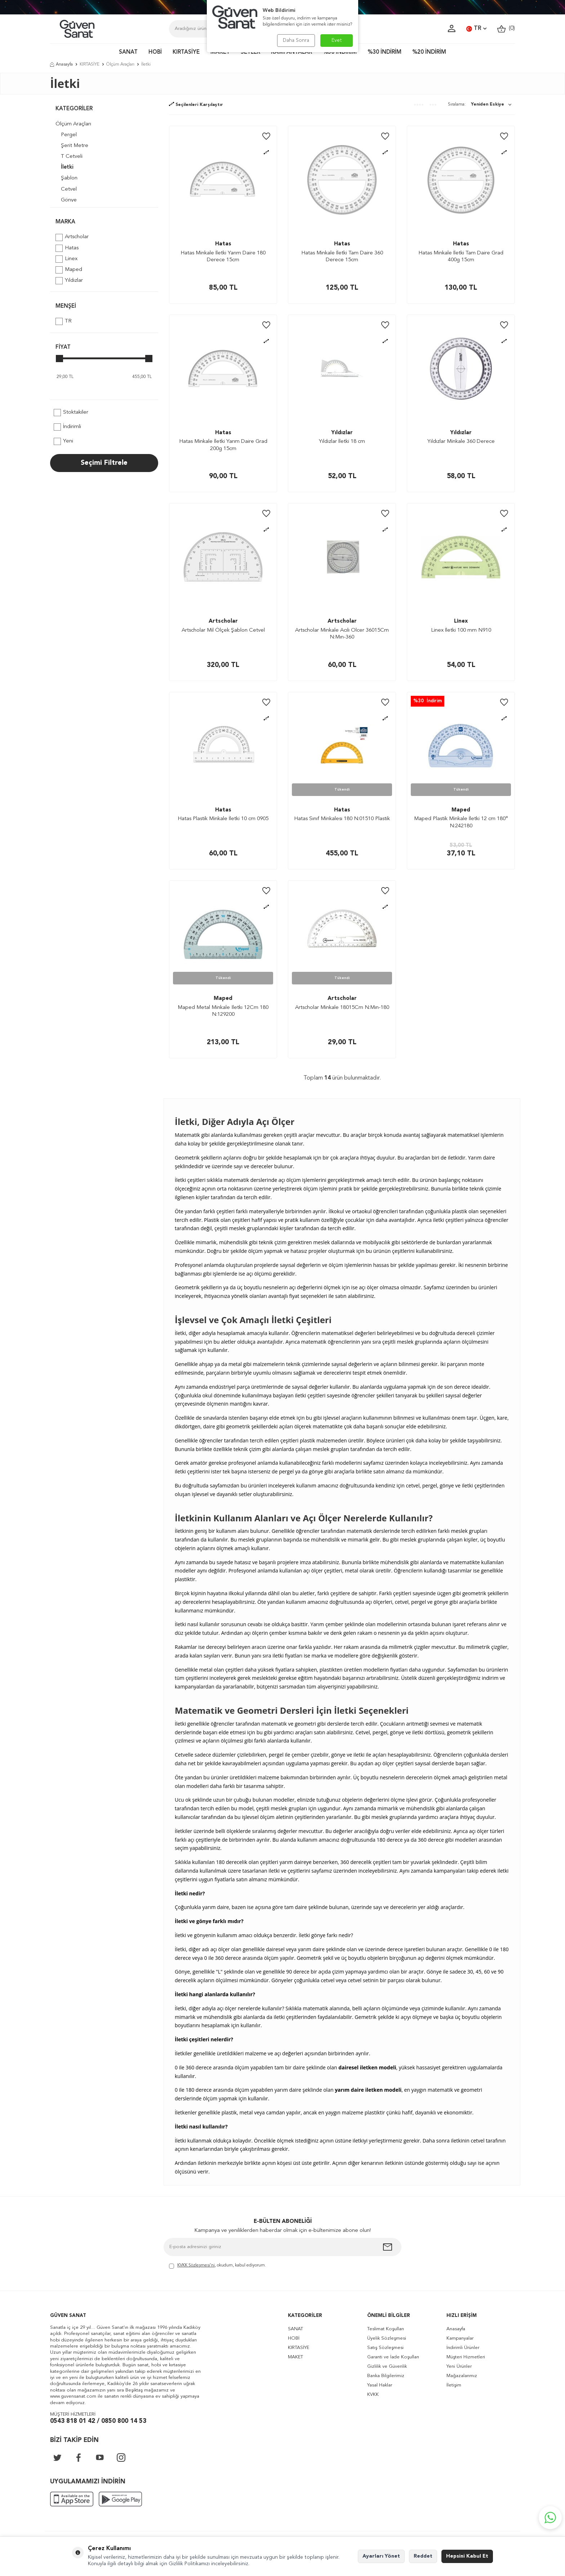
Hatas (67, 248)
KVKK (373, 2394)
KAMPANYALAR (291, 52)
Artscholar (72, 237)
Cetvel (69, 189)
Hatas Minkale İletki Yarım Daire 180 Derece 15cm (223, 256)
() (506, 28)
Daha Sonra (296, 40)
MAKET (220, 52)
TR (476, 29)
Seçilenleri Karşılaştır (196, 105)
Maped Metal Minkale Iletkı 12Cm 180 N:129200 (223, 1011)
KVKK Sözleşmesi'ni (196, 2265)
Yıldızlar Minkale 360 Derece (461, 441)
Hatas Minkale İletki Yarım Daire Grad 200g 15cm (223, 445)
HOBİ (155, 52)
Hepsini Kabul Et (467, 2556)
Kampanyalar (459, 2338)
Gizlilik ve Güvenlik (387, 2366)
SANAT (128, 52)
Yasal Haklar (379, 2385)
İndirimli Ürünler (462, 2347)
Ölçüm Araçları (120, 64)
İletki (67, 167)
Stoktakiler (71, 412)
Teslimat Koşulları (385, 2329)
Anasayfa (61, 64)
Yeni (63, 441)
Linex (66, 259)
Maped (68, 269)
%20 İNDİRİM (429, 52)
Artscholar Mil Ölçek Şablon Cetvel (223, 630)
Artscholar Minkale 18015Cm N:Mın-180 (342, 1007)
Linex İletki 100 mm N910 (461, 630)
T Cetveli (72, 156)
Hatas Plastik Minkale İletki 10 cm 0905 (223, 819)
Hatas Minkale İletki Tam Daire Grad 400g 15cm (460, 256)
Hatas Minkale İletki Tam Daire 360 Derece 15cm (342, 256)
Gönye (69, 200)
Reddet (423, 2556)
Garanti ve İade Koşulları (393, 2357)
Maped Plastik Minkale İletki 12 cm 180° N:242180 (461, 822)
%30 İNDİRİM (384, 52)
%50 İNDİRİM (340, 52)
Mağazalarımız (461, 2375)
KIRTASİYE (186, 52)
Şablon (69, 178)
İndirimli (67, 427)
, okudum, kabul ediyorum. (217, 2266)
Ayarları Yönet (381, 2556)
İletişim (453, 2385)
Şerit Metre (74, 145)
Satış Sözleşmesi (385, 2347)
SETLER (250, 52)
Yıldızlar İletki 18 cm (342, 441)
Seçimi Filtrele (104, 463)
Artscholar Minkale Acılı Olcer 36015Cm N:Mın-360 (342, 634)
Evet (337, 40)
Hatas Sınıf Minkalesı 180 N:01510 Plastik (342, 819)
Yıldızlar (69, 280)
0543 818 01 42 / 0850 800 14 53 (98, 2421)
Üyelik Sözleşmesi (386, 2338)
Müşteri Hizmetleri (465, 2357)
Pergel (69, 135)
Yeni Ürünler (459, 2366)
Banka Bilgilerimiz (385, 2375)
